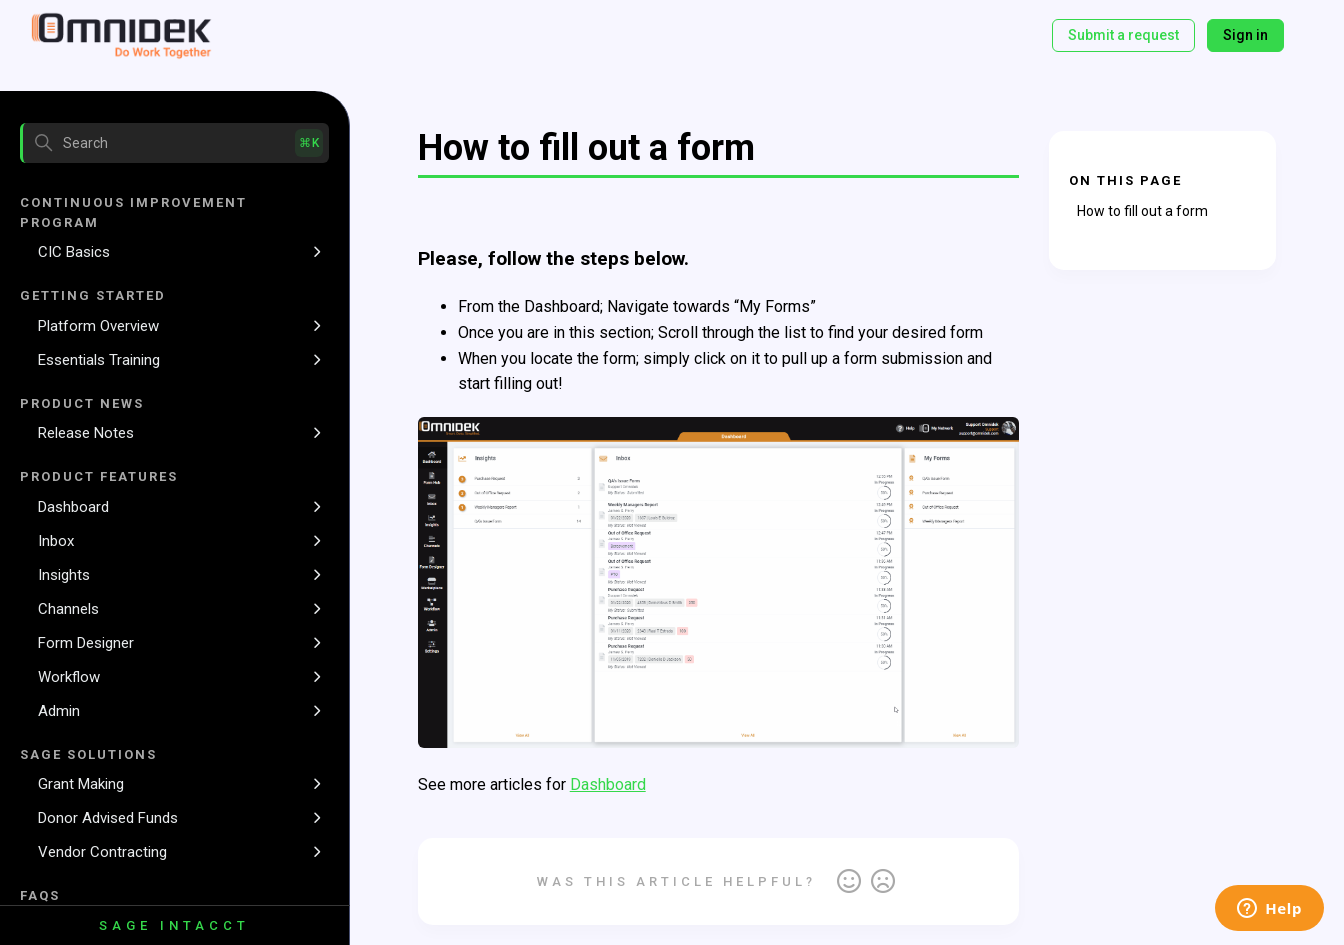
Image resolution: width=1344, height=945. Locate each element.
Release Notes (86, 433)
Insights (64, 575)
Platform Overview (98, 326)
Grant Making (81, 784)
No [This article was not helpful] (883, 882)
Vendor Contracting (102, 852)
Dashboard (73, 507)
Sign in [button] (1245, 35)
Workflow (69, 677)
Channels (68, 609)
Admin (59, 711)
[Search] (174, 143)
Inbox (56, 541)
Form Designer (86, 643)
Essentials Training (99, 360)
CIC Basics (74, 252)
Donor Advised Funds (108, 818)
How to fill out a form (1142, 211)
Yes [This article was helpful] (849, 882)
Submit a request (1123, 35)
